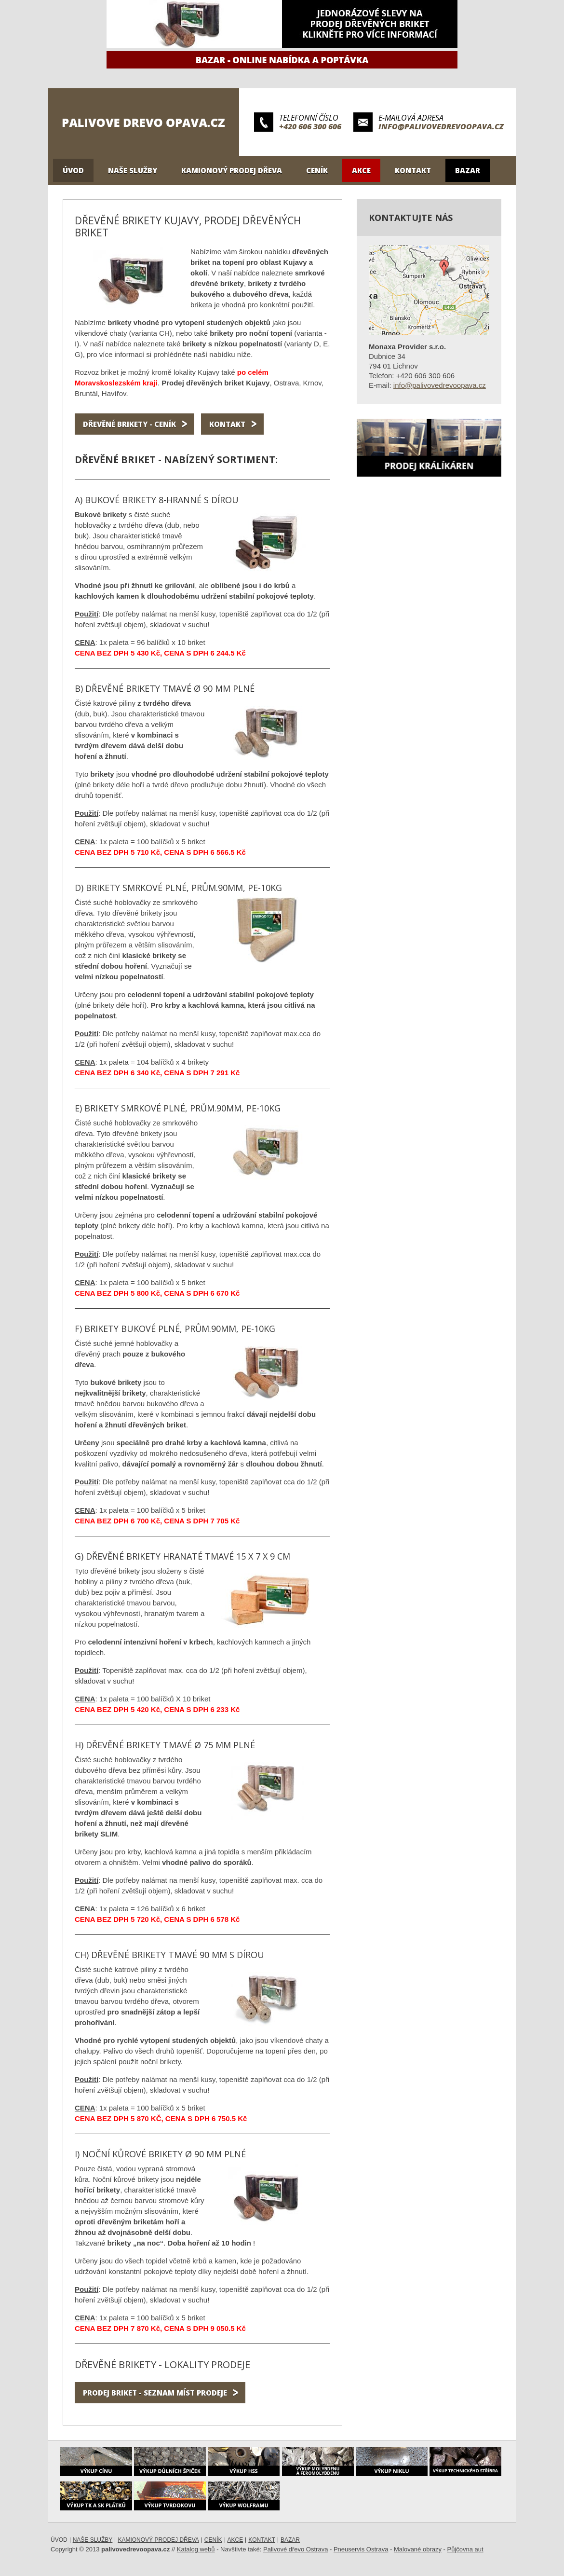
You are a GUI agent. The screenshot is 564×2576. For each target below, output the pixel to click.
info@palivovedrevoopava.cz (441, 126)
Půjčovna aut (465, 2549)
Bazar (467, 170)
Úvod (73, 170)
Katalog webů (196, 2549)
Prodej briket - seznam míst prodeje (155, 2393)
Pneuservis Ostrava (361, 2549)
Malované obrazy (418, 2549)
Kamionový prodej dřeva (231, 170)
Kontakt (413, 170)
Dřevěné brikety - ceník (129, 424)
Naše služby (132, 170)
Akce (361, 170)
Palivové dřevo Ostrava (295, 2549)
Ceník (317, 170)
